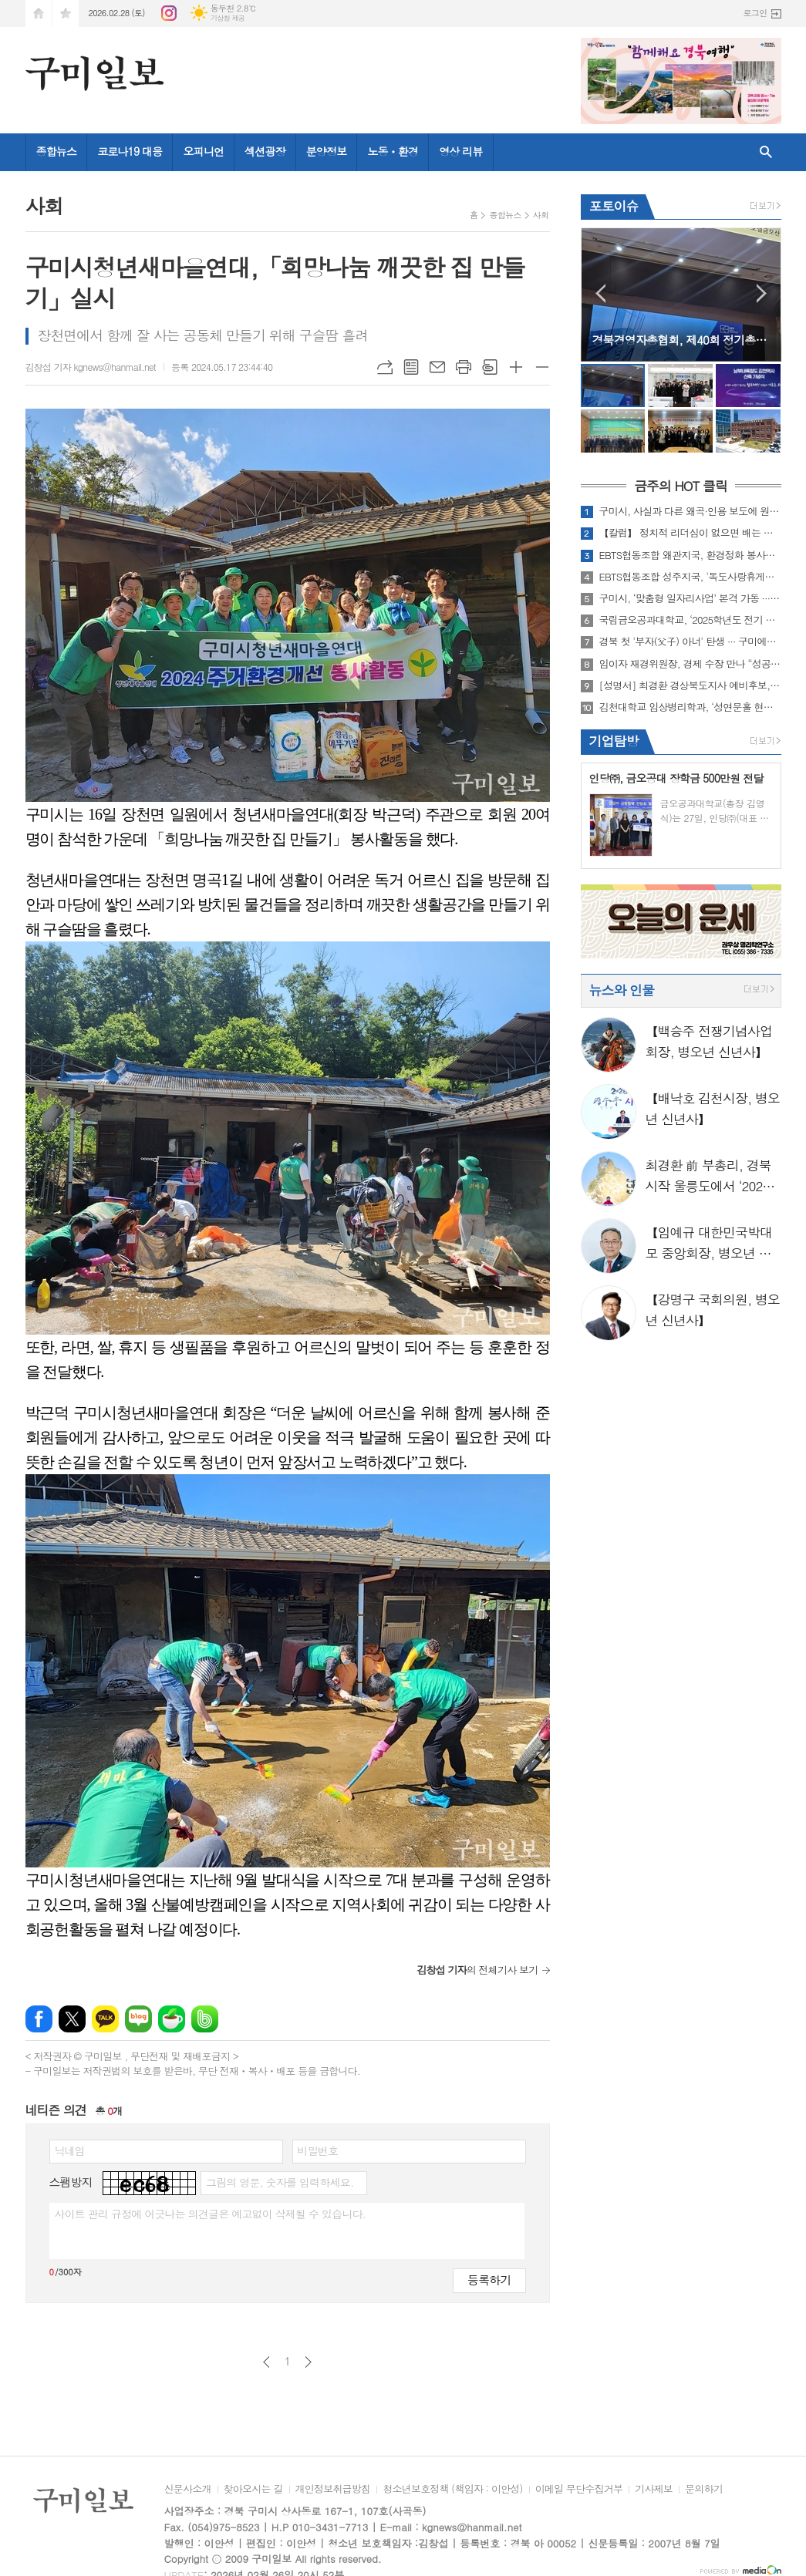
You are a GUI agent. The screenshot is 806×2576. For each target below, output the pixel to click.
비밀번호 (318, 2150)
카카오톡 (105, 2018)
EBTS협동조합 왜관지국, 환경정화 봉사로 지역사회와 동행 (690, 555)
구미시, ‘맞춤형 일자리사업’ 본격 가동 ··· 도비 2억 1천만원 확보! (690, 598)
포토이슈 (614, 206)
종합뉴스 (56, 151)
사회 (541, 215)
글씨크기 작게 (542, 367)
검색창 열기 (765, 152)
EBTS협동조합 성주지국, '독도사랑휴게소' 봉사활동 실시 (690, 577)
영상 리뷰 (460, 151)
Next (762, 293)
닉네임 (70, 2150)
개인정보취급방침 (333, 2489)
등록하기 (489, 2279)
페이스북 (38, 2018)
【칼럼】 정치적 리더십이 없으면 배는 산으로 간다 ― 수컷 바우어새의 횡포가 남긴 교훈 (690, 533)
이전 (266, 2362)
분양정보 (326, 151)
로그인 (755, 13)
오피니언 (203, 151)
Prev (600, 293)
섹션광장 (264, 151)
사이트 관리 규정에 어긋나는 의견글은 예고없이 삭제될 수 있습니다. (210, 2213)
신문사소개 (187, 2489)
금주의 (680, 486)
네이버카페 (171, 2018)
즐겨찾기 (65, 13)
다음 (308, 2362)
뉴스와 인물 (622, 990)
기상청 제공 (228, 18)
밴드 (204, 2018)
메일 (437, 367)
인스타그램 (168, 13)
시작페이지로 (38, 13)
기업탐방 (614, 741)
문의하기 (704, 2489)
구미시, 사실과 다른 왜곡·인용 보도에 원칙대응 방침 (690, 511)
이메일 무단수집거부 (579, 2489)
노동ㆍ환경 (392, 151)
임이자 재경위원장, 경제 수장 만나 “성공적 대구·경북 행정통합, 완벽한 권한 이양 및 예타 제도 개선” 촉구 (690, 664)
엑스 (72, 2018)
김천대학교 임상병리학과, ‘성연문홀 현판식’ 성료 (690, 707)
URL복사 (385, 367)
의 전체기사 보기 (477, 1969)
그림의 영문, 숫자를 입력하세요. (279, 2182)
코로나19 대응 (129, 151)
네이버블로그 (138, 2018)
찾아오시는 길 (253, 2489)
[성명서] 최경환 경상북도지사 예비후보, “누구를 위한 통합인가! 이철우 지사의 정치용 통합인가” (690, 685)
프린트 (463, 367)
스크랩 (489, 367)
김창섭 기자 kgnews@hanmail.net (91, 366)
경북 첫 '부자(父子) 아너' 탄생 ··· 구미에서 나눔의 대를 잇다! (690, 641)
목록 (411, 367)
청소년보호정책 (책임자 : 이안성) (452, 2489)
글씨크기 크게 (516, 367)
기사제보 (654, 2489)
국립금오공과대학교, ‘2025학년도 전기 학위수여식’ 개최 (690, 620)
